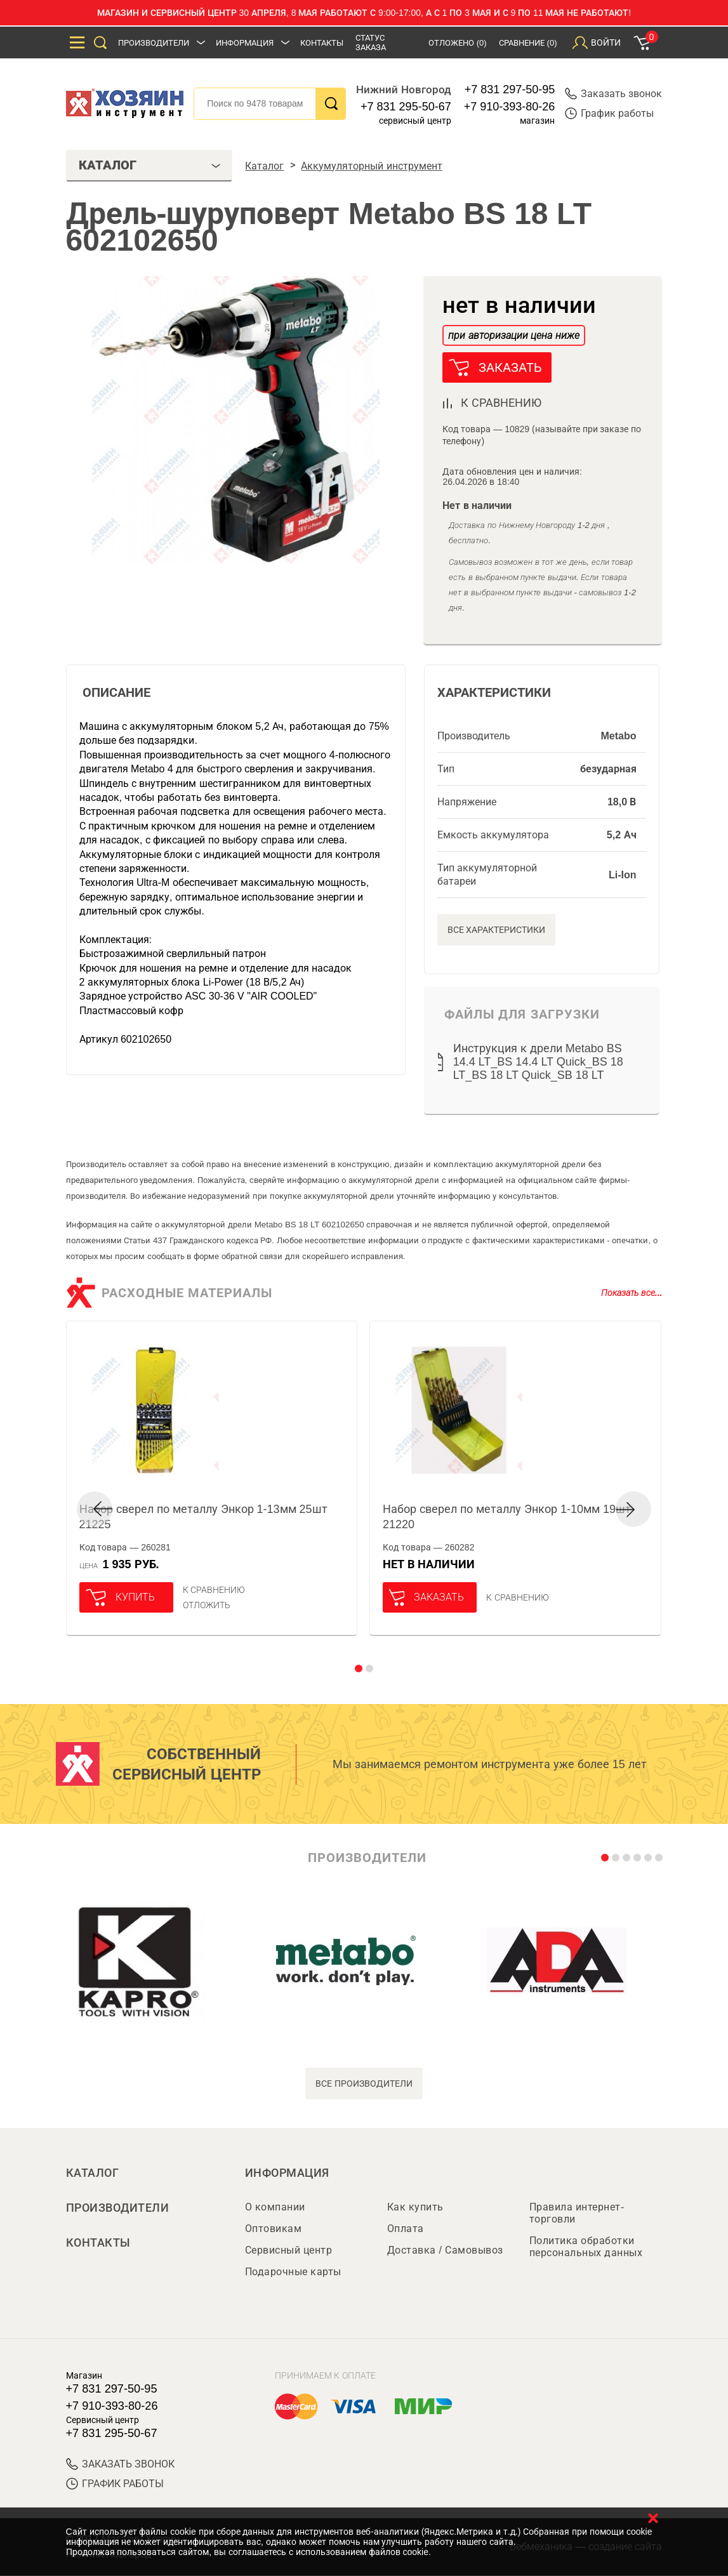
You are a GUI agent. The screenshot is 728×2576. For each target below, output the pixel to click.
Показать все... (632, 1293)
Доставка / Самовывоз (445, 2250)
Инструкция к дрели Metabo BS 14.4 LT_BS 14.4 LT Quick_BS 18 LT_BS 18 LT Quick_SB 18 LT (538, 1061)
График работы (609, 113)
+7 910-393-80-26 (509, 106)
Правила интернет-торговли (577, 2213)
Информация (245, 43)
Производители (153, 43)
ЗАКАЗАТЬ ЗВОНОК (120, 2465)
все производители (364, 2083)
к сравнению (501, 403)
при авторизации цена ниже (513, 335)
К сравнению (214, 1590)
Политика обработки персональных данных (586, 2247)
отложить (206, 1605)
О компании (275, 2207)
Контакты (321, 43)
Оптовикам (273, 2229)
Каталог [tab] (150, 165)
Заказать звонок (613, 94)
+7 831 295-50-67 (406, 106)
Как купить (415, 2207)
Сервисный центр (289, 2250)
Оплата (405, 2229)
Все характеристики (496, 930)
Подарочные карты (293, 2272)
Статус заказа (370, 42)
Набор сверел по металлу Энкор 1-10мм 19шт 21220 (507, 1517)
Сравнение (528, 43)
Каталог (92, 2173)
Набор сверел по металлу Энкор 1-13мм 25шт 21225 (203, 1517)
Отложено (457, 43)
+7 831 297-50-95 (510, 89)
